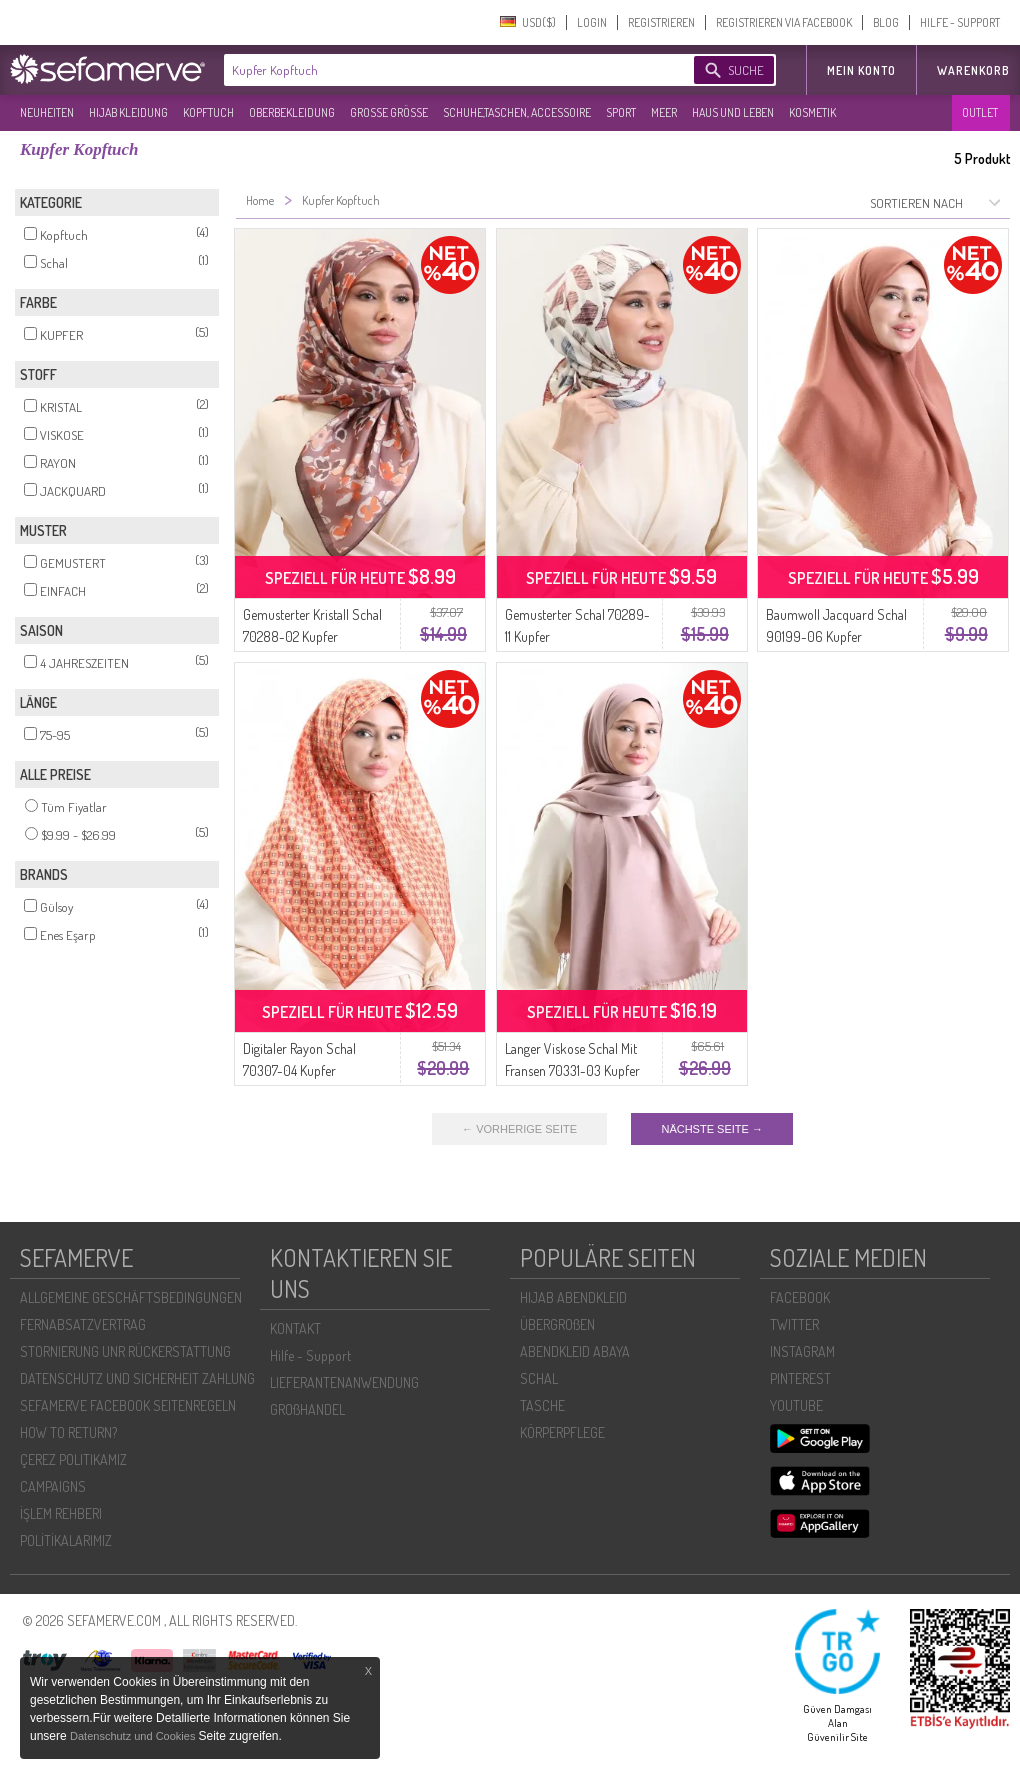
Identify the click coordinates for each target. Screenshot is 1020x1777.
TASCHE (542, 1405)
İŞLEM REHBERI (61, 1513)
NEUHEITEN (47, 112)
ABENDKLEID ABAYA (575, 1351)
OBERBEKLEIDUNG (292, 112)
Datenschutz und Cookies (134, 1736)
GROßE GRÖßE (389, 112)
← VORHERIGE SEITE (519, 1129)
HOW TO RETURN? (68, 1432)
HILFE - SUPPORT (960, 22)
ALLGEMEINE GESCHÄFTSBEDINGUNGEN (131, 1297)
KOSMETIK (812, 112)
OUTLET (980, 112)
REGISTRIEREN (661, 22)
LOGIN (592, 22)
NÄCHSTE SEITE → (711, 1129)
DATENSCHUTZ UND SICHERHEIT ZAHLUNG (137, 1378)
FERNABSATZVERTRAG (83, 1324)
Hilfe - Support (310, 1355)
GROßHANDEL (307, 1409)
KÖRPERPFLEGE (562, 1432)
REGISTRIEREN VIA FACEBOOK (784, 22)
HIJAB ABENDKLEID (573, 1297)
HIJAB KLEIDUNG (128, 112)
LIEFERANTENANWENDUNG (344, 1382)
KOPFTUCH (208, 112)
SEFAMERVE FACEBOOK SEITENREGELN (128, 1405)
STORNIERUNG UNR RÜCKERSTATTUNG (125, 1351)
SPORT (621, 112)
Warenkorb (973, 70)
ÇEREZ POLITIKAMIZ (73, 1459)
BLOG (886, 22)
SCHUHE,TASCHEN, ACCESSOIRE (517, 112)
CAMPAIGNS (53, 1486)
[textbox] (442, 70)
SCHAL (539, 1378)
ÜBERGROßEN (557, 1324)
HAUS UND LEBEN (733, 112)
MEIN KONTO (861, 70)
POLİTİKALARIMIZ (66, 1540)
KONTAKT (295, 1328)
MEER (664, 112)
